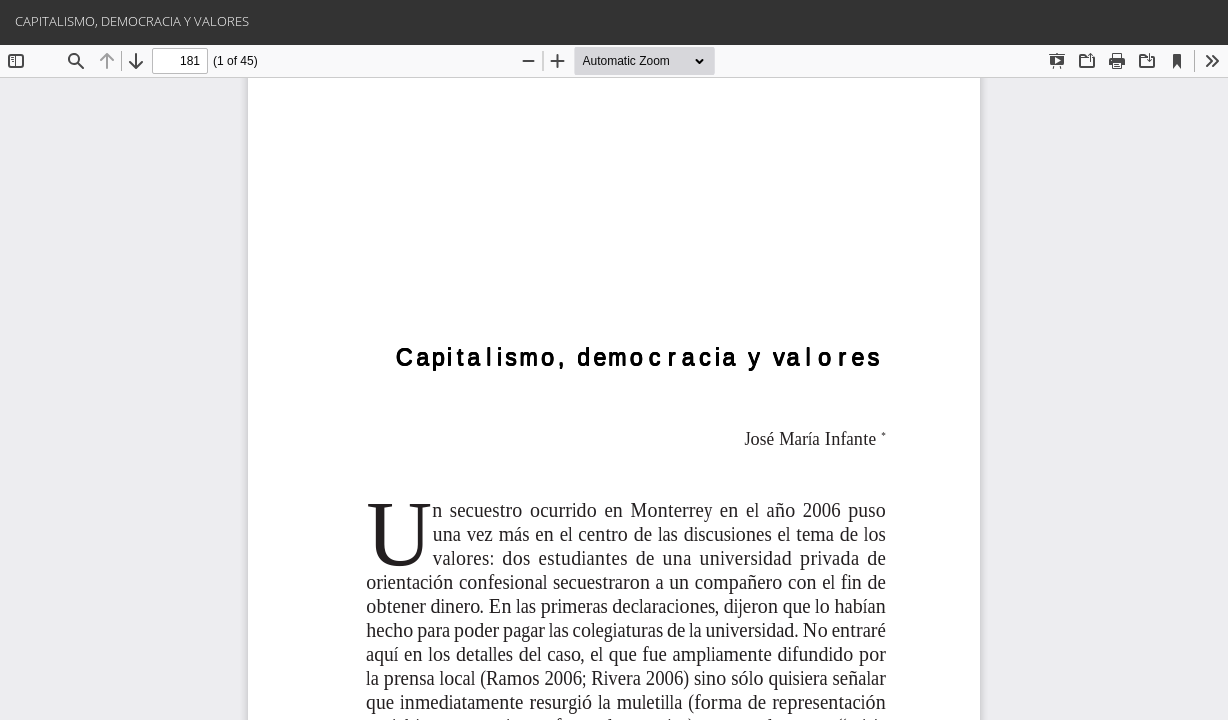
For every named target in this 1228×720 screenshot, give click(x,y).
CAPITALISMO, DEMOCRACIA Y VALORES (132, 21)
